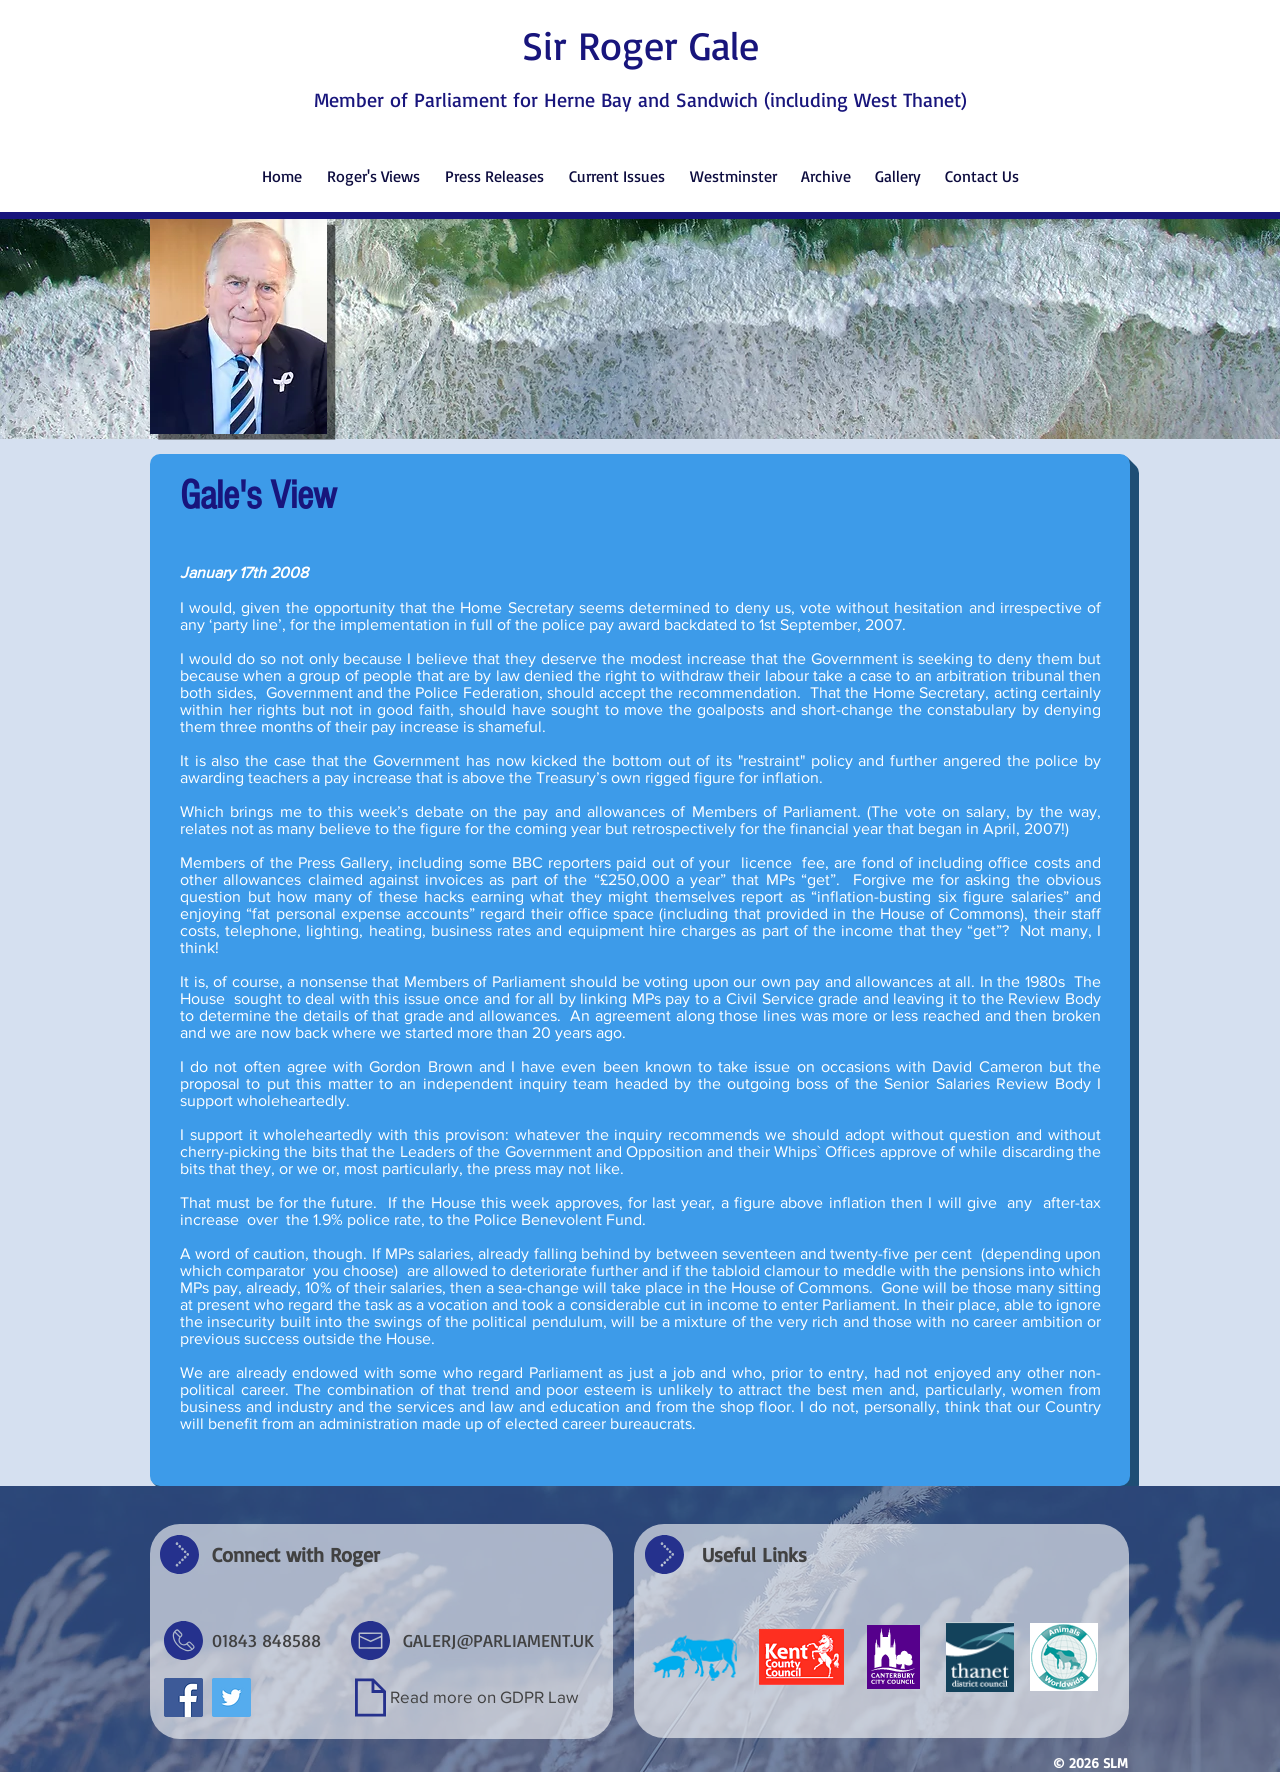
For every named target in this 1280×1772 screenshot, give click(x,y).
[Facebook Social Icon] (183, 1697)
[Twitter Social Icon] (231, 1697)
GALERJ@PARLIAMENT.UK (498, 1640)
